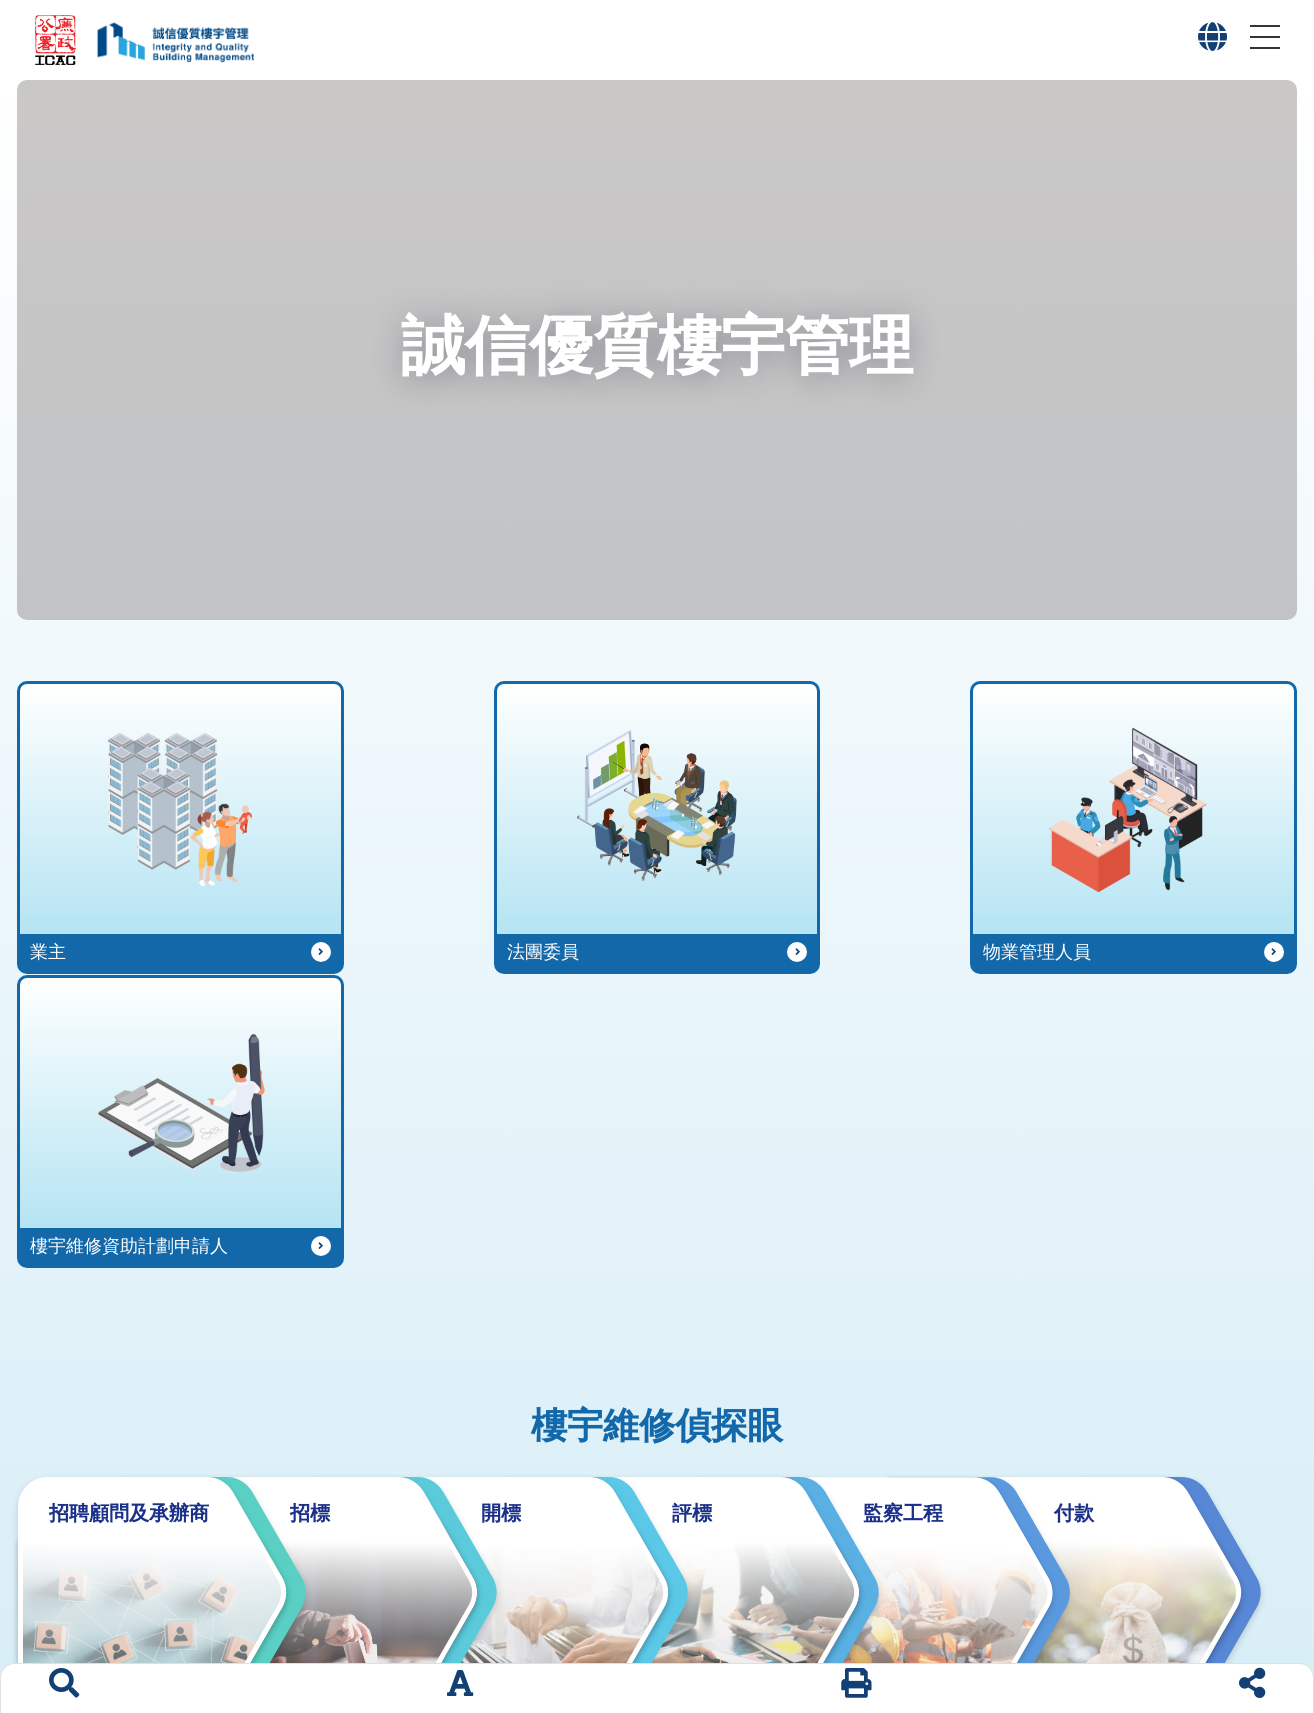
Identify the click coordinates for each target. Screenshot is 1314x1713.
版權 (1177, 1623)
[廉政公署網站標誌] (56, 40)
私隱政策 (1245, 1623)
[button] (1212, 42)
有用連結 (856, 1623)
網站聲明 (1109, 1623)
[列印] (856, 1688)
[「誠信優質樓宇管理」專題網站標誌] (170, 40)
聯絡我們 (940, 1623)
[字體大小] (460, 1688)
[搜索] (64, 1688)
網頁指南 (1025, 1623)
